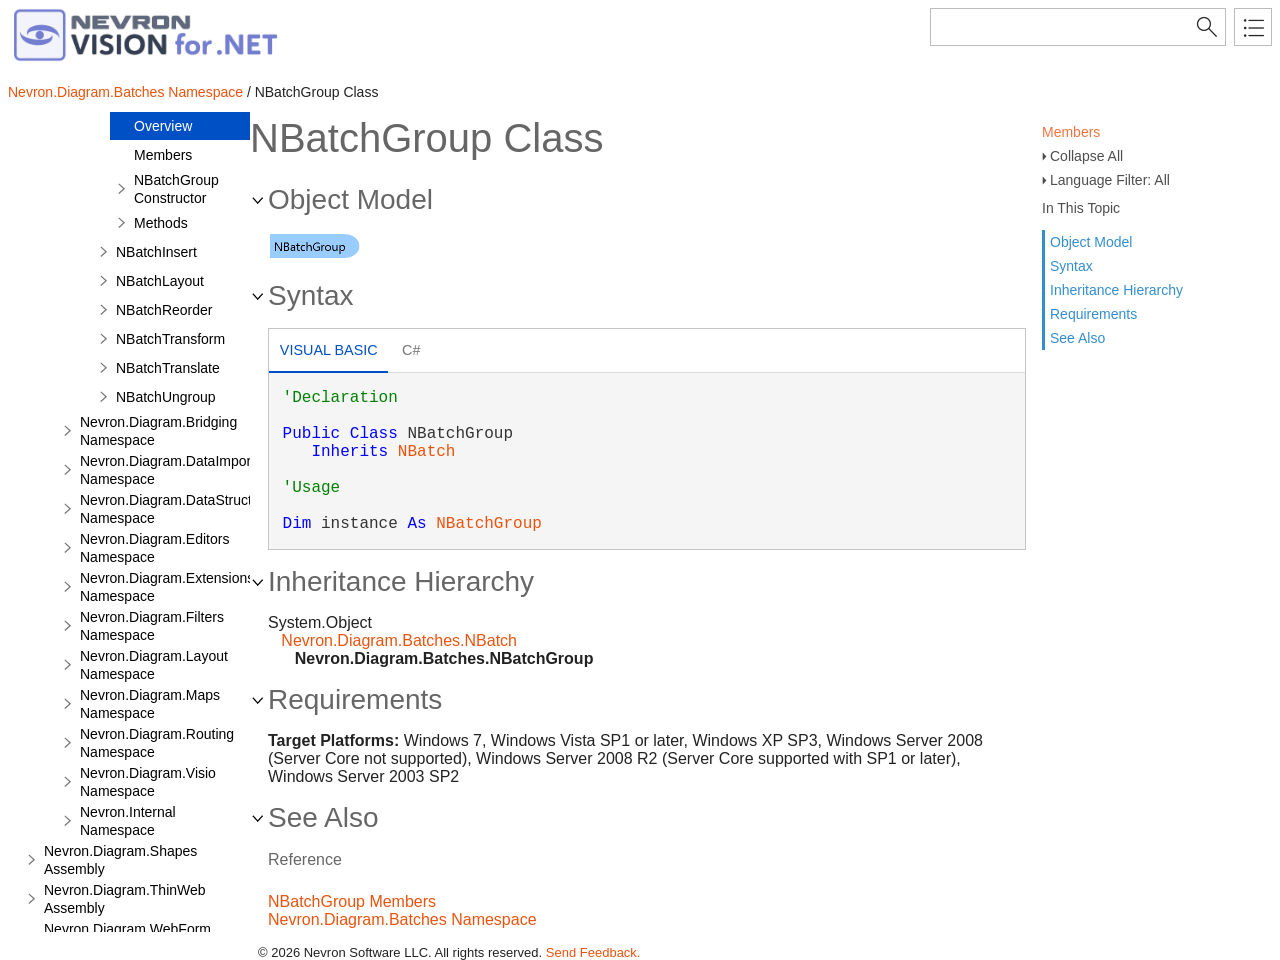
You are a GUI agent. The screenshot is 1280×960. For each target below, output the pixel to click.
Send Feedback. (593, 952)
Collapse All (1086, 156)
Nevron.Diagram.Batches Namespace (125, 92)
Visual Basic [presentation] (329, 350)
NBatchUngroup (166, 397)
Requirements (1093, 314)
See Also (1077, 338)
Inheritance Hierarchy (1116, 290)
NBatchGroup (489, 524)
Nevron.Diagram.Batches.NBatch (399, 640)
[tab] (328, 352)
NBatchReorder (164, 310)
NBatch (427, 452)
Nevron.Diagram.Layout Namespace (154, 665)
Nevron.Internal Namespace (128, 821)
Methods (161, 223)
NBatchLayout (160, 281)
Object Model (1091, 242)
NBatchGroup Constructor (176, 189)
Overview (163, 126)
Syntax (1071, 266)
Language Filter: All (1110, 180)
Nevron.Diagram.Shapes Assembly (120, 860)
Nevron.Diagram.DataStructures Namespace (179, 509)
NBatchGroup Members (352, 901)
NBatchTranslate (168, 368)
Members (1071, 132)
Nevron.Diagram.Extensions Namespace (167, 587)
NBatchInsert (156, 252)
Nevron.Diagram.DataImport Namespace (167, 470)
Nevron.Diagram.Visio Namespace (148, 782)
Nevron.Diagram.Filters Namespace (152, 626)
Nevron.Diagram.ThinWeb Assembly (125, 899)
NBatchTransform (170, 339)
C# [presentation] (411, 350)
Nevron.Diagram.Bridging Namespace (158, 431)
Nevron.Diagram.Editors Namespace (154, 548)
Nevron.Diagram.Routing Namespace (157, 743)
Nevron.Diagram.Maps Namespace (150, 704)
